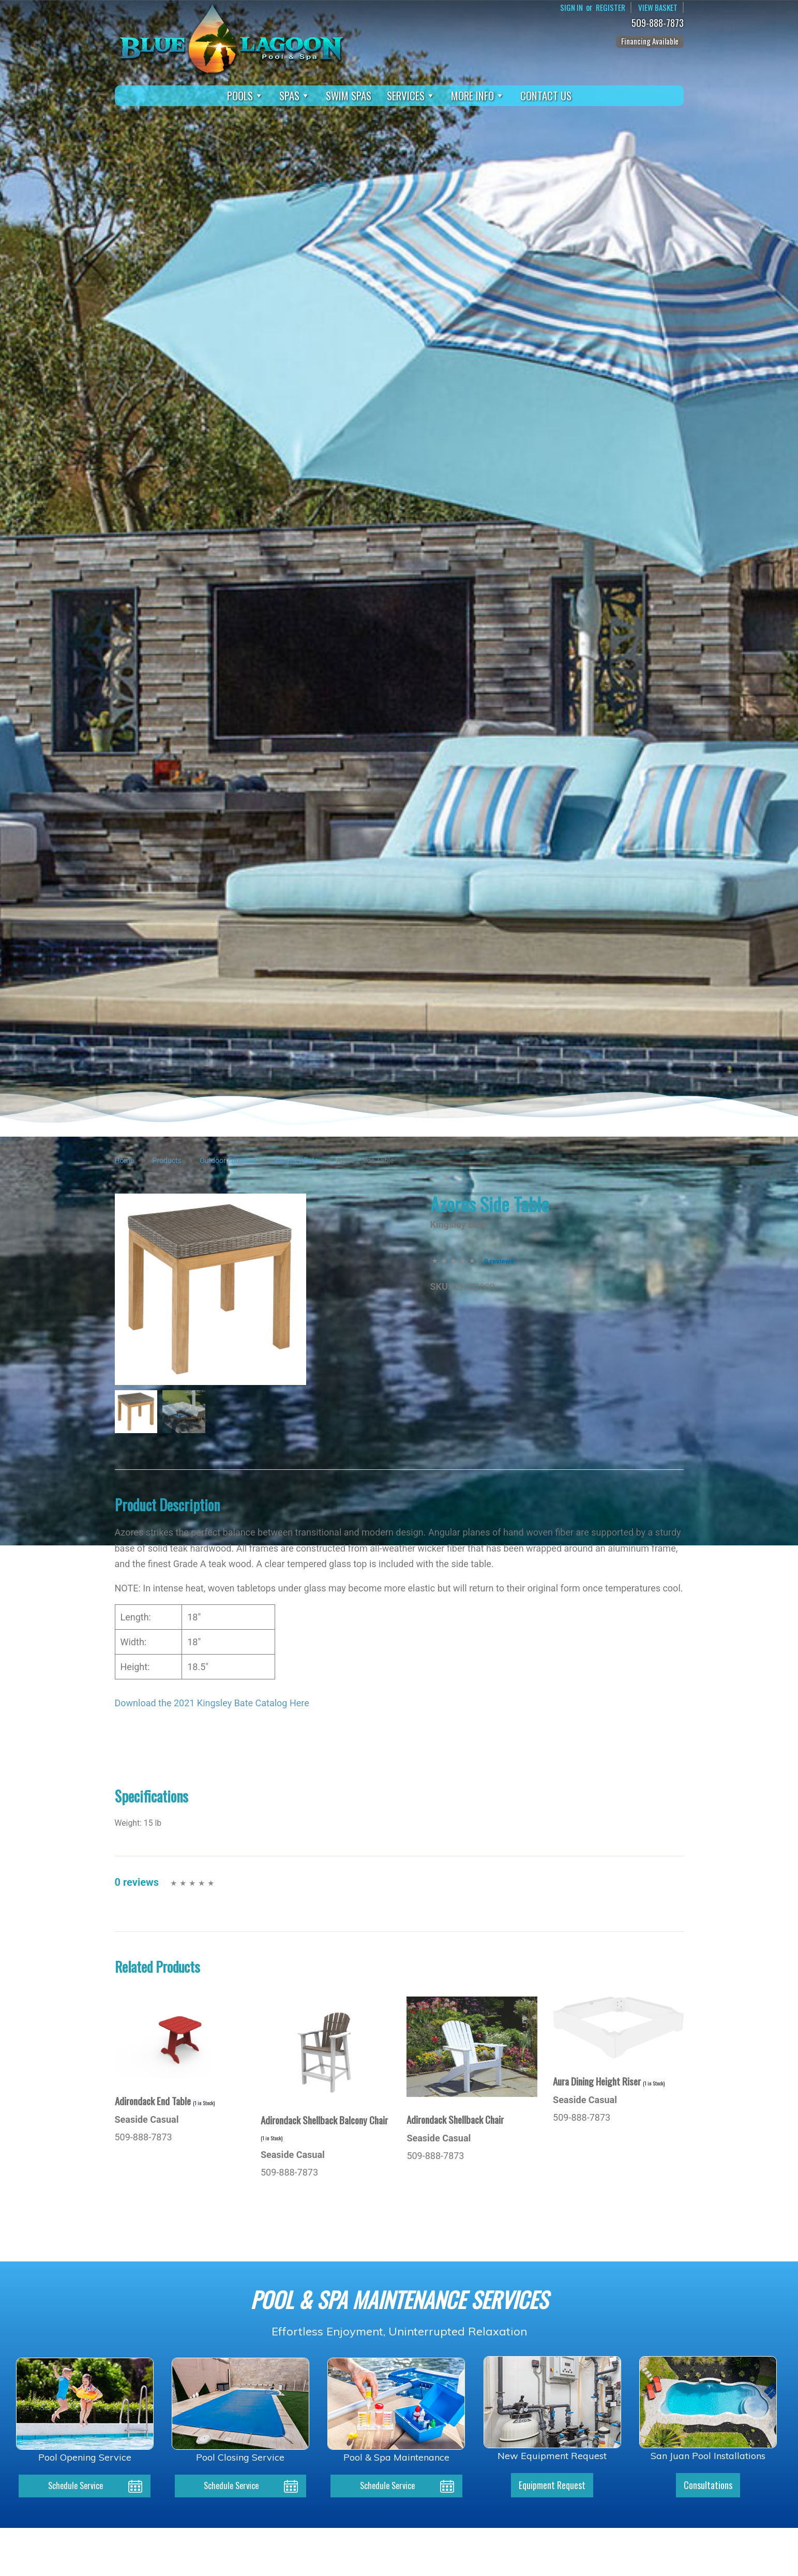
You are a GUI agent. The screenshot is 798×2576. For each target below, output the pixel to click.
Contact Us (545, 95)
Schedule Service (76, 2486)
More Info (478, 95)
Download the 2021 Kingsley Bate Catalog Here (212, 1703)
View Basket (656, 7)
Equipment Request (552, 2486)
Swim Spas (348, 95)
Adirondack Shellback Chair (455, 2119)
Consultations (708, 2486)
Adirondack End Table (165, 2100)
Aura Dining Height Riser (609, 2081)
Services (411, 95)
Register (608, 7)
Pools (245, 95)
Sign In (567, 7)
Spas (294, 95)
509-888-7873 (660, 23)
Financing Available (650, 41)
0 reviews (499, 1261)
